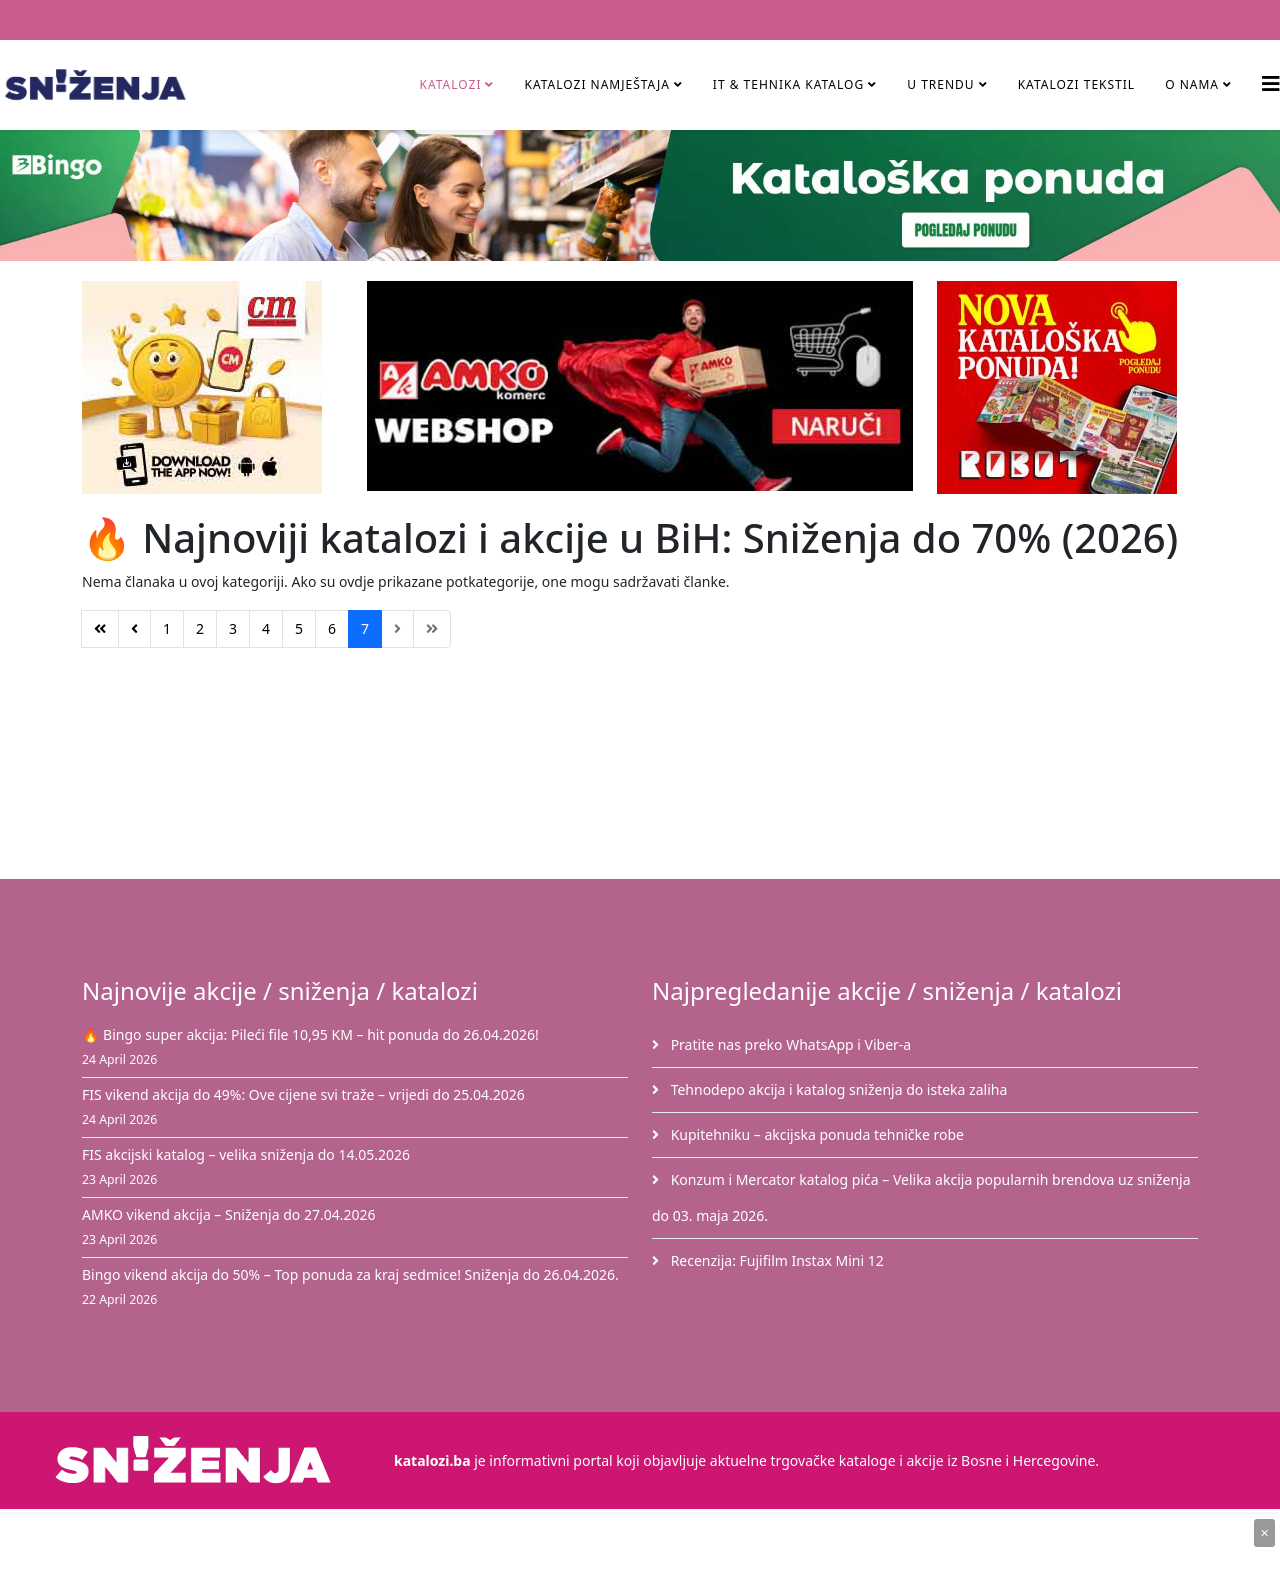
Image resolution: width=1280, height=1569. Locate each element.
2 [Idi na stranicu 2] (200, 628)
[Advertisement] (652, 772)
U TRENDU (940, 84)
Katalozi (450, 84)
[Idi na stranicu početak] (100, 629)
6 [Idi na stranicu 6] (332, 628)
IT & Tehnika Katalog (790, 84)
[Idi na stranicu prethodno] (134, 629)
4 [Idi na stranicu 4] (266, 628)
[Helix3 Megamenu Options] (1271, 83)
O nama (1192, 84)
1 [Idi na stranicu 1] (167, 628)
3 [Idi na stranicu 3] (233, 628)
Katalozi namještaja (596, 84)
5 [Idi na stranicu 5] (299, 628)
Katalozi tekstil (1077, 84)
